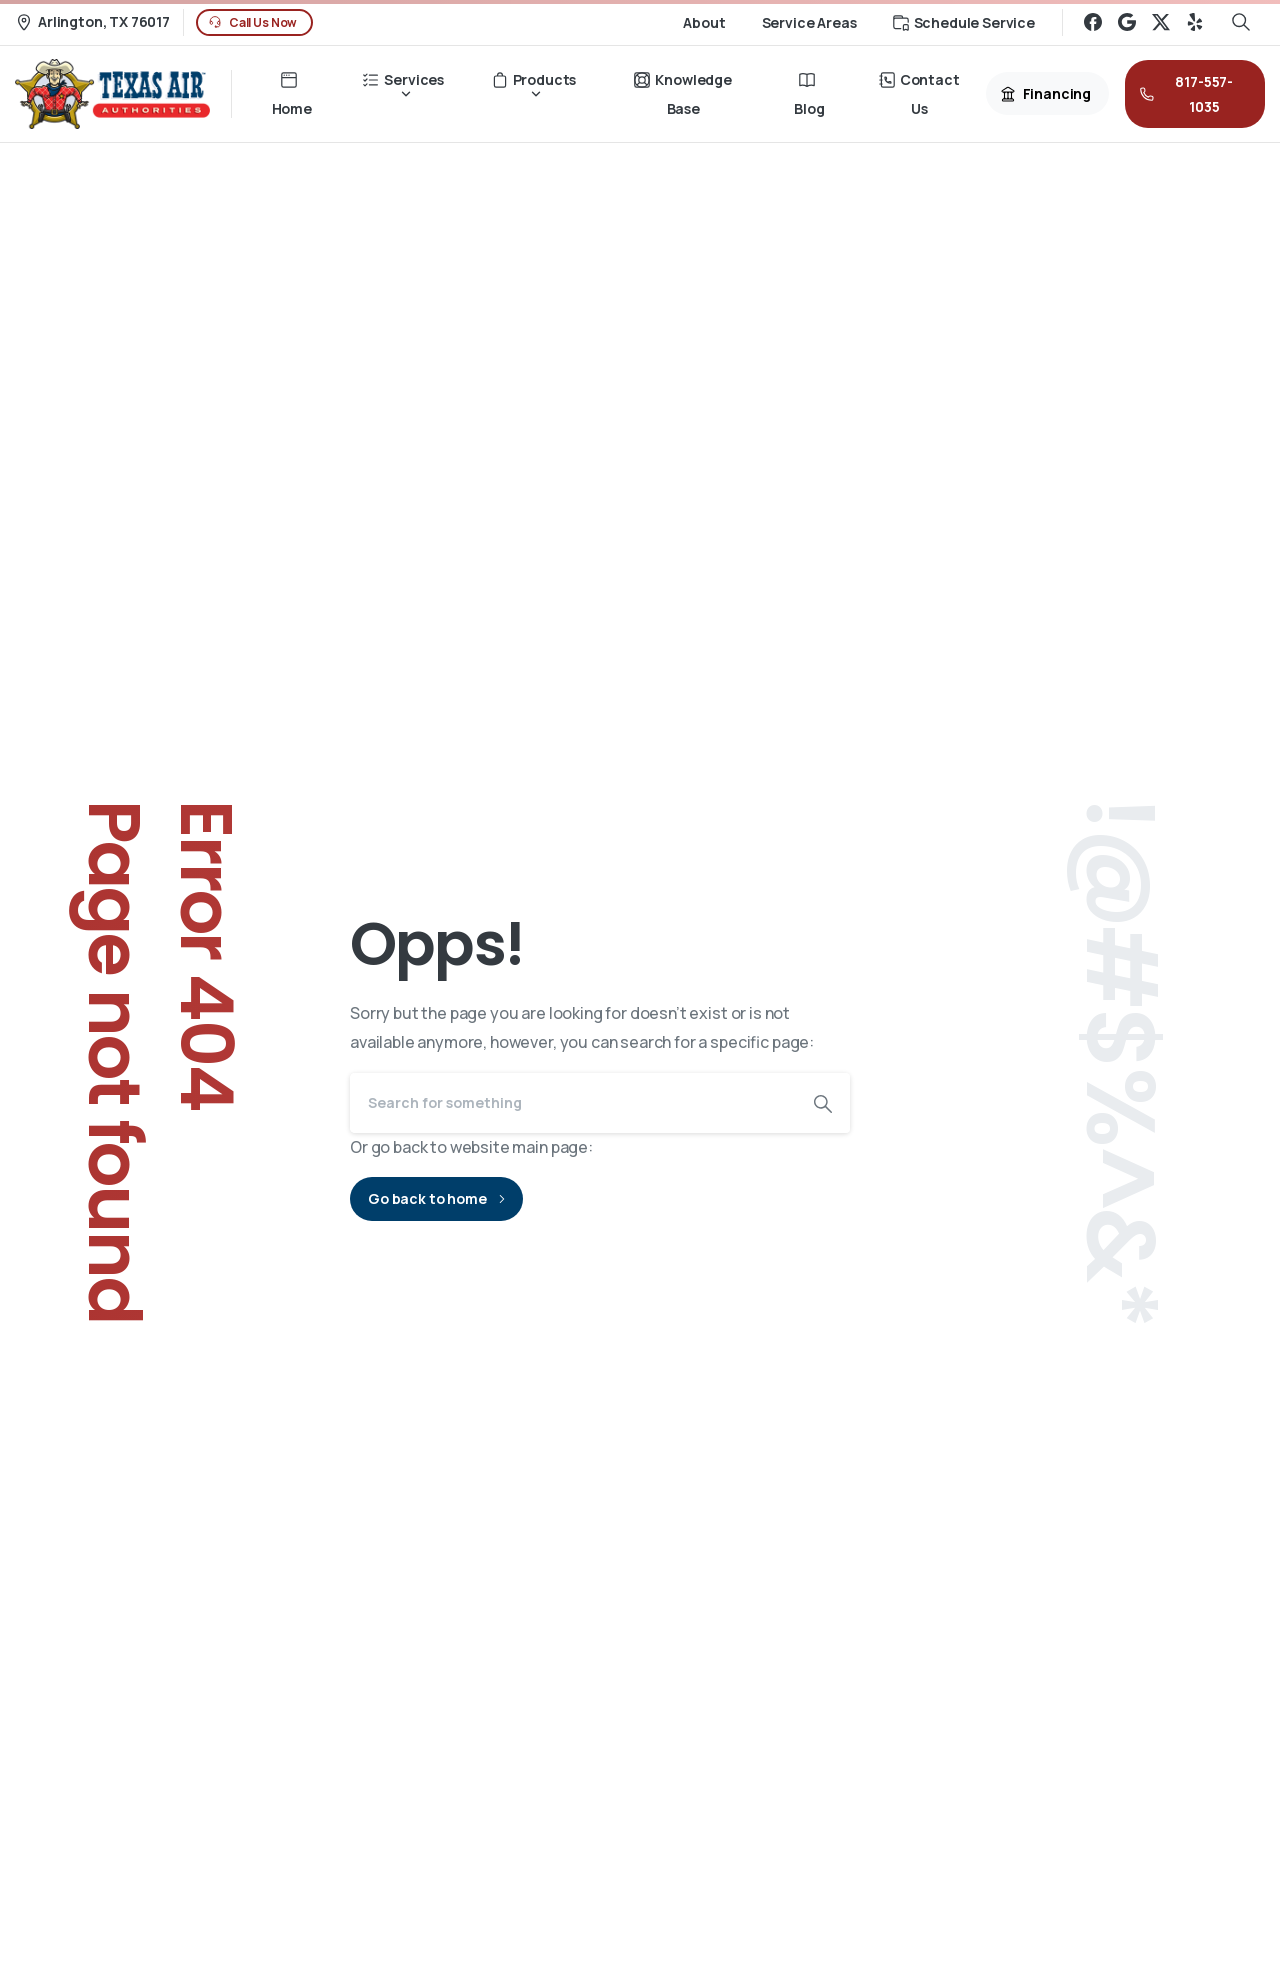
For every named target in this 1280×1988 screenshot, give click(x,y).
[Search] (573, 1103)
